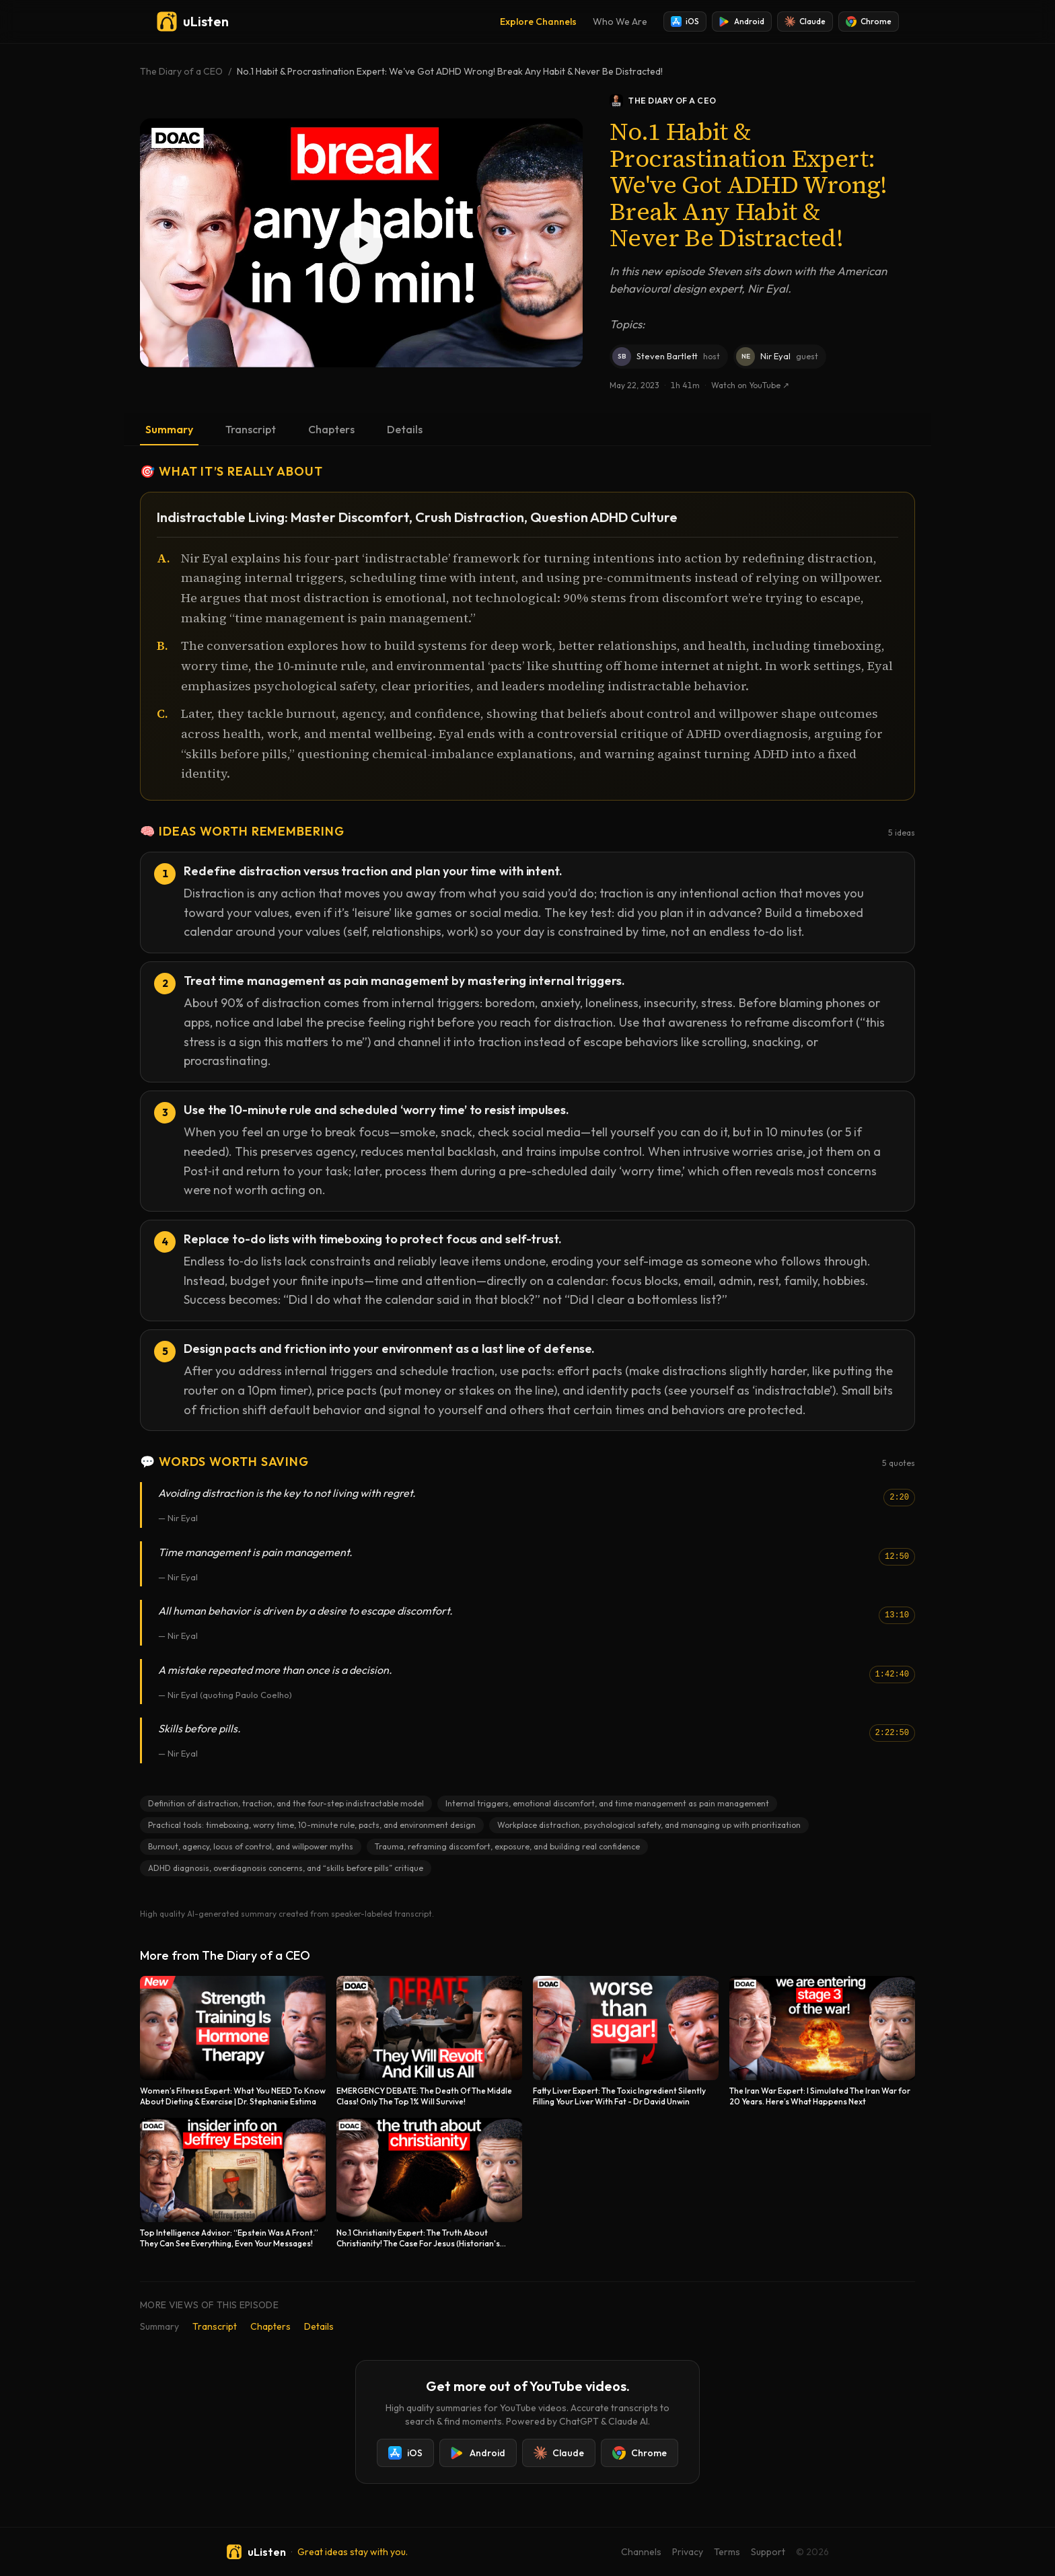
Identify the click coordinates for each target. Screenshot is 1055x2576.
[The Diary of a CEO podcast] (762, 101)
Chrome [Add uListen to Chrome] (869, 21)
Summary (169, 429)
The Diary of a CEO (181, 71)
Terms (727, 2552)
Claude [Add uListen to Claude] (805, 21)
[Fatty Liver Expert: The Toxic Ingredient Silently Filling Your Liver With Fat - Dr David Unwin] (626, 2041)
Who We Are (620, 21)
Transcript (250, 429)
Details (405, 429)
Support (768, 2552)
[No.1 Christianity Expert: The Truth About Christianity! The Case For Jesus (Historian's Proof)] (429, 2183)
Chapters (331, 429)
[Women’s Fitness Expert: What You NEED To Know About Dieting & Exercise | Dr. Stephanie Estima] (233, 2041)
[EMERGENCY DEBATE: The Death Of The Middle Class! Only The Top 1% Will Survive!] (429, 2041)
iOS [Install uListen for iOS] (685, 21)
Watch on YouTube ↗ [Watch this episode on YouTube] (750, 385)
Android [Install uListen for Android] (741, 21)
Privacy (687, 2552)
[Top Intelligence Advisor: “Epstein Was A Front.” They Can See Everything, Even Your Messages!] (233, 2183)
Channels (641, 2552)
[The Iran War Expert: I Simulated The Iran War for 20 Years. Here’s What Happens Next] (822, 2041)
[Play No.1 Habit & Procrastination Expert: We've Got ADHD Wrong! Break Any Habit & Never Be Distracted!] (361, 242)
